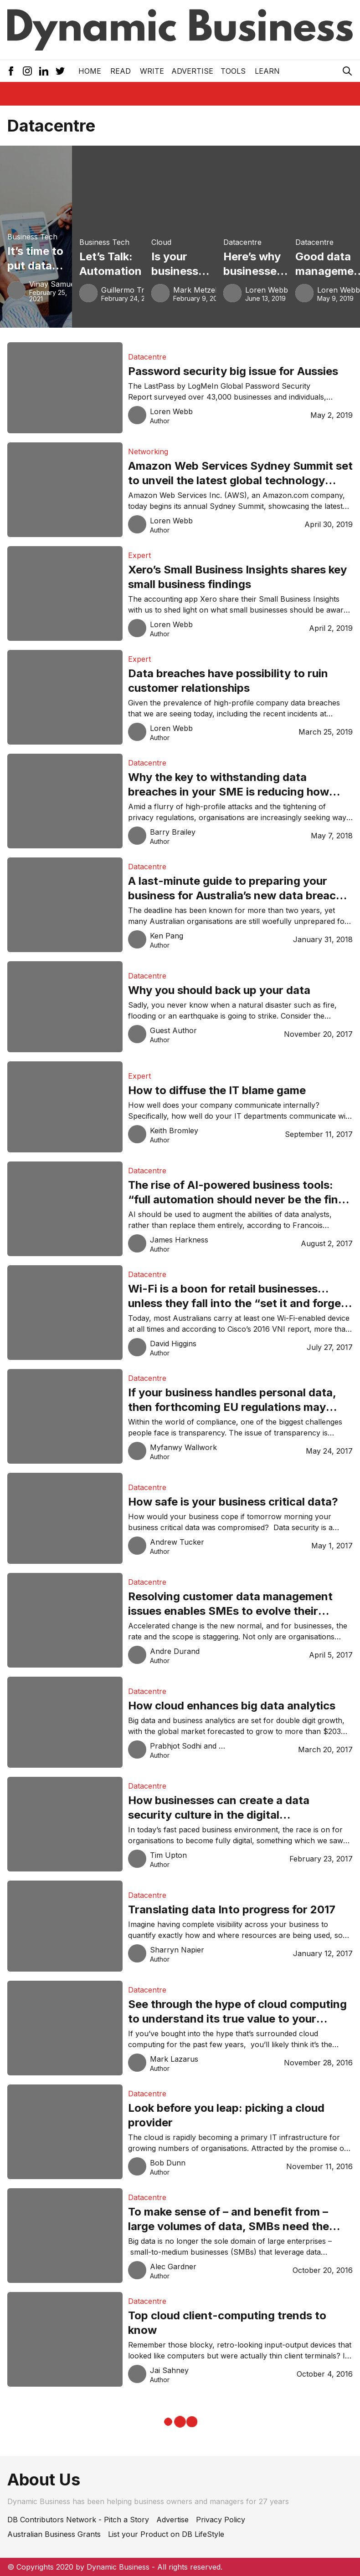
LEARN (267, 71)
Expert (139, 555)
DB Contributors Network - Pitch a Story (78, 2519)
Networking (148, 451)
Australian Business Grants (54, 2534)
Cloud (161, 242)
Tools (233, 71)
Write (152, 71)
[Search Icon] (347, 71)
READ (120, 71)
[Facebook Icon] (11, 71)
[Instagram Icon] (27, 71)
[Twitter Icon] (60, 71)
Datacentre (242, 242)
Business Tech (32, 236)
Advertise (192, 71)
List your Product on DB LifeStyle (166, 2534)
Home (89, 71)
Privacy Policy (220, 2519)
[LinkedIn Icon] (43, 71)
